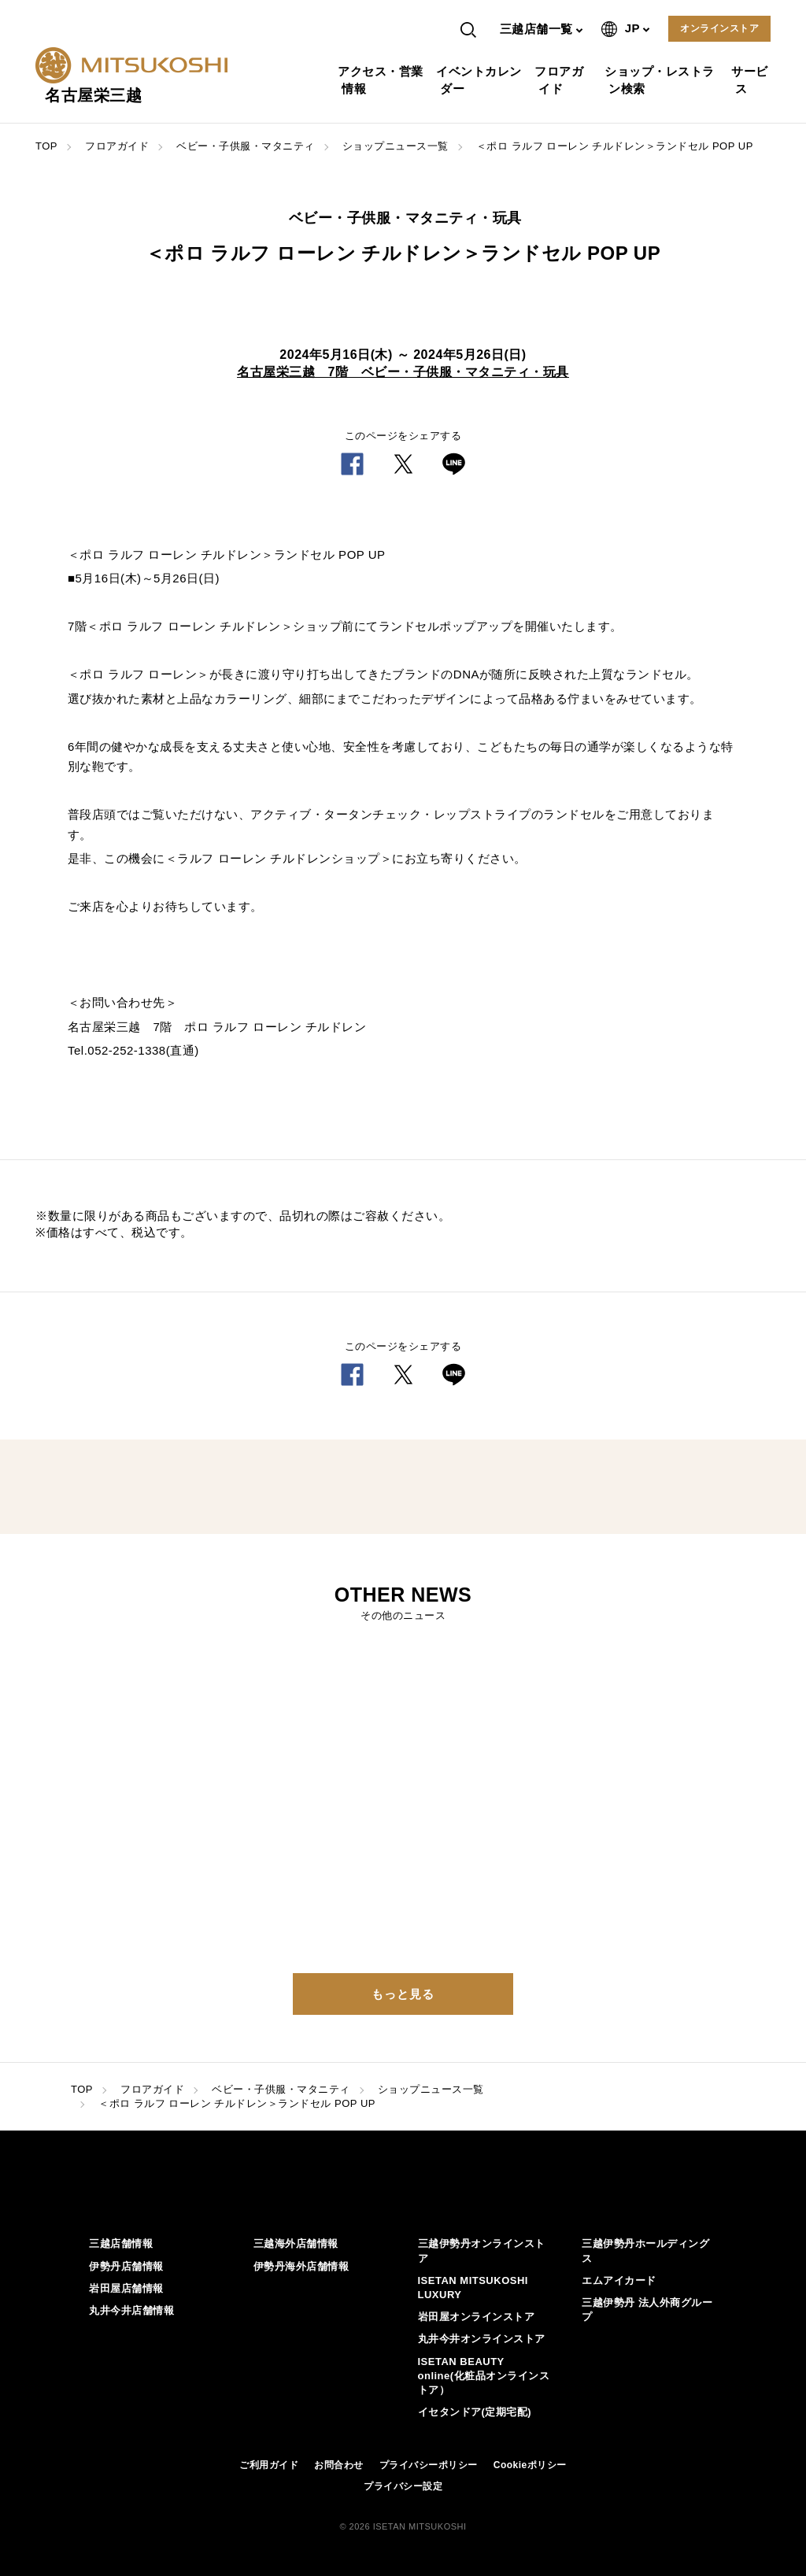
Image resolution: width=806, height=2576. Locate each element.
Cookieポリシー (530, 2465)
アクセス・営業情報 (382, 80)
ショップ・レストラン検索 (661, 80)
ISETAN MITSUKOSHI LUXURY (473, 2288)
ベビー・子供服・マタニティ (245, 146)
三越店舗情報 (121, 2243)
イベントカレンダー (481, 80)
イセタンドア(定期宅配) (475, 2412)
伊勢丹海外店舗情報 (301, 2266)
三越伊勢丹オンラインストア (481, 2251)
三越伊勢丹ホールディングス (645, 2251)
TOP (46, 146)
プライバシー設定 (403, 2486)
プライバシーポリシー (428, 2465)
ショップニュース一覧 (395, 146)
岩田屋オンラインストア (476, 2317)
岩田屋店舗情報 (126, 2288)
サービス (751, 80)
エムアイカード (619, 2280)
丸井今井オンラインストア (481, 2339)
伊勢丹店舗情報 (126, 2266)
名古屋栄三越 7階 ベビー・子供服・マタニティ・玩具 (403, 372)
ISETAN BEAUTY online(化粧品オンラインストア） (484, 2376)
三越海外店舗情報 (295, 2243)
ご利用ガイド (268, 2465)
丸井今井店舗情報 (131, 2310)
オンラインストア (719, 28)
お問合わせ (339, 2465)
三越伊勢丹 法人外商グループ (647, 2310)
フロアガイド (560, 80)
